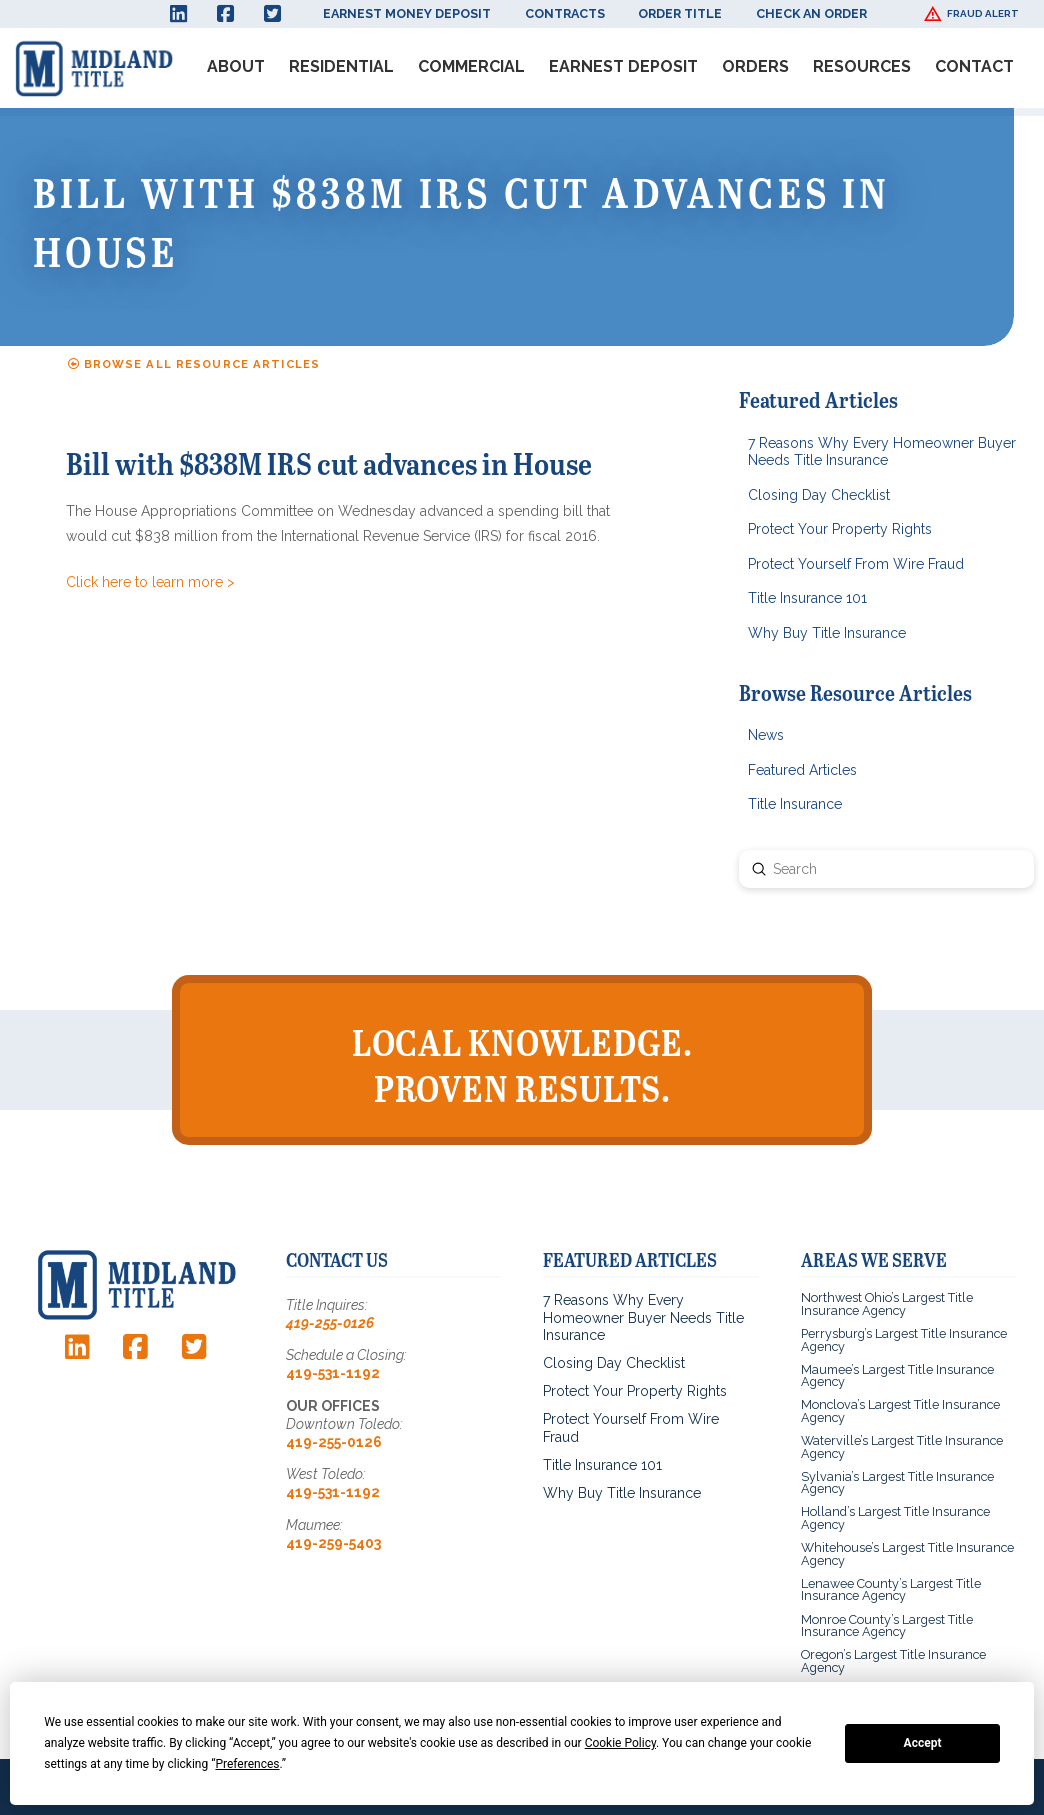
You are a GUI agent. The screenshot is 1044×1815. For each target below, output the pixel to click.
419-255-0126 (330, 1323)
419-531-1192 (333, 1373)
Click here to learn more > (150, 582)
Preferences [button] (247, 1764)
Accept (923, 1743)
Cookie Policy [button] (620, 1743)
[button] (974, 14)
